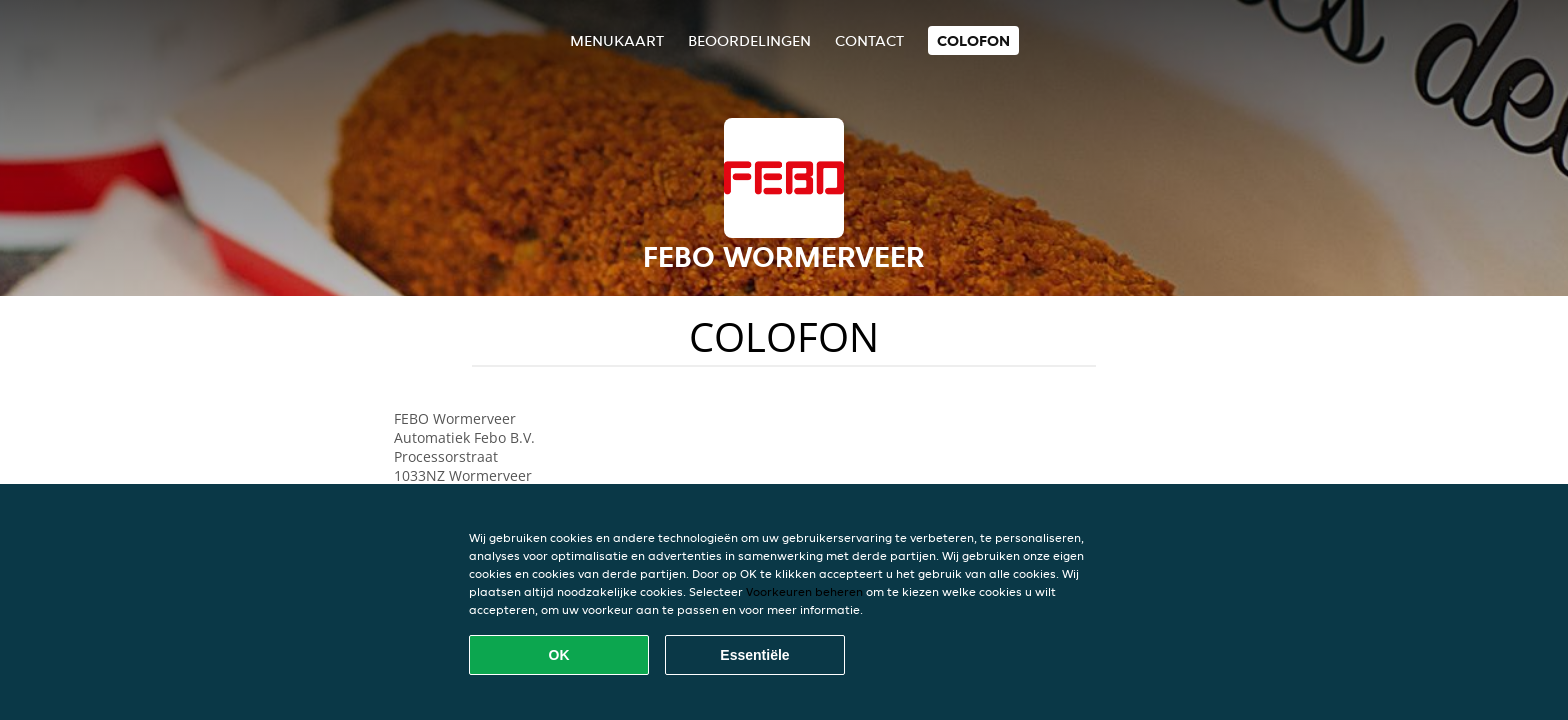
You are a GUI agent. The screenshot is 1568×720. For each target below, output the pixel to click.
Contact (869, 40)
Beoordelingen (749, 40)
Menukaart (617, 40)
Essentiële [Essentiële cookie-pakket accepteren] (754, 655)
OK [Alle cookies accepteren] (559, 655)
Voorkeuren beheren (804, 591)
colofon (973, 40)
